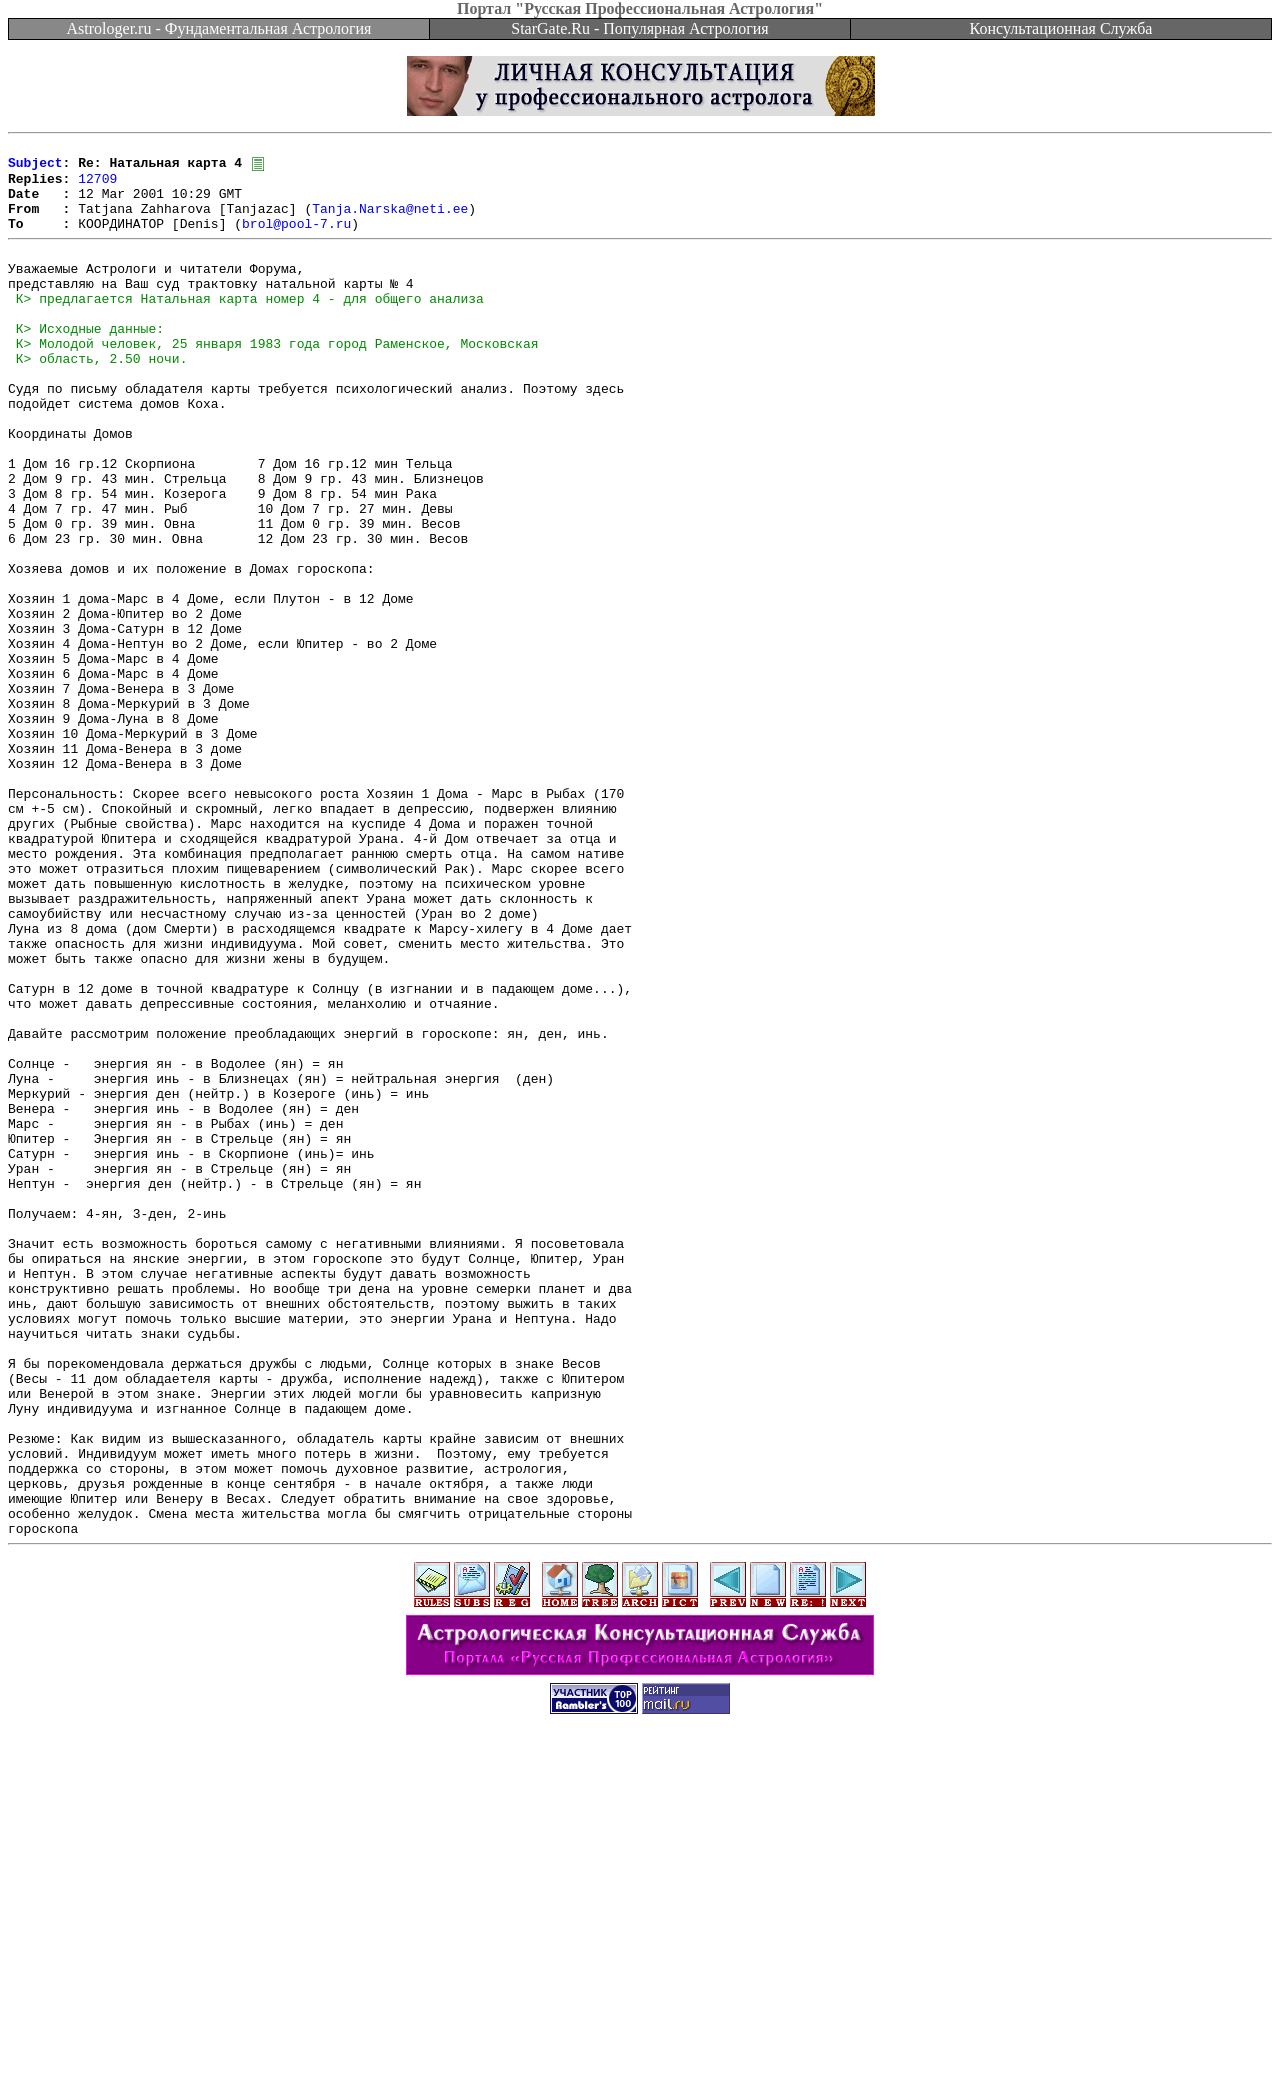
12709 (97, 186)
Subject (35, 168)
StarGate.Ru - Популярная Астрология (639, 28)
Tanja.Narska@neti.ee (390, 222)
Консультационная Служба (1061, 28)
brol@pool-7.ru (296, 240)
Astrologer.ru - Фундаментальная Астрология (219, 28)
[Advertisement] (640, 2049)
